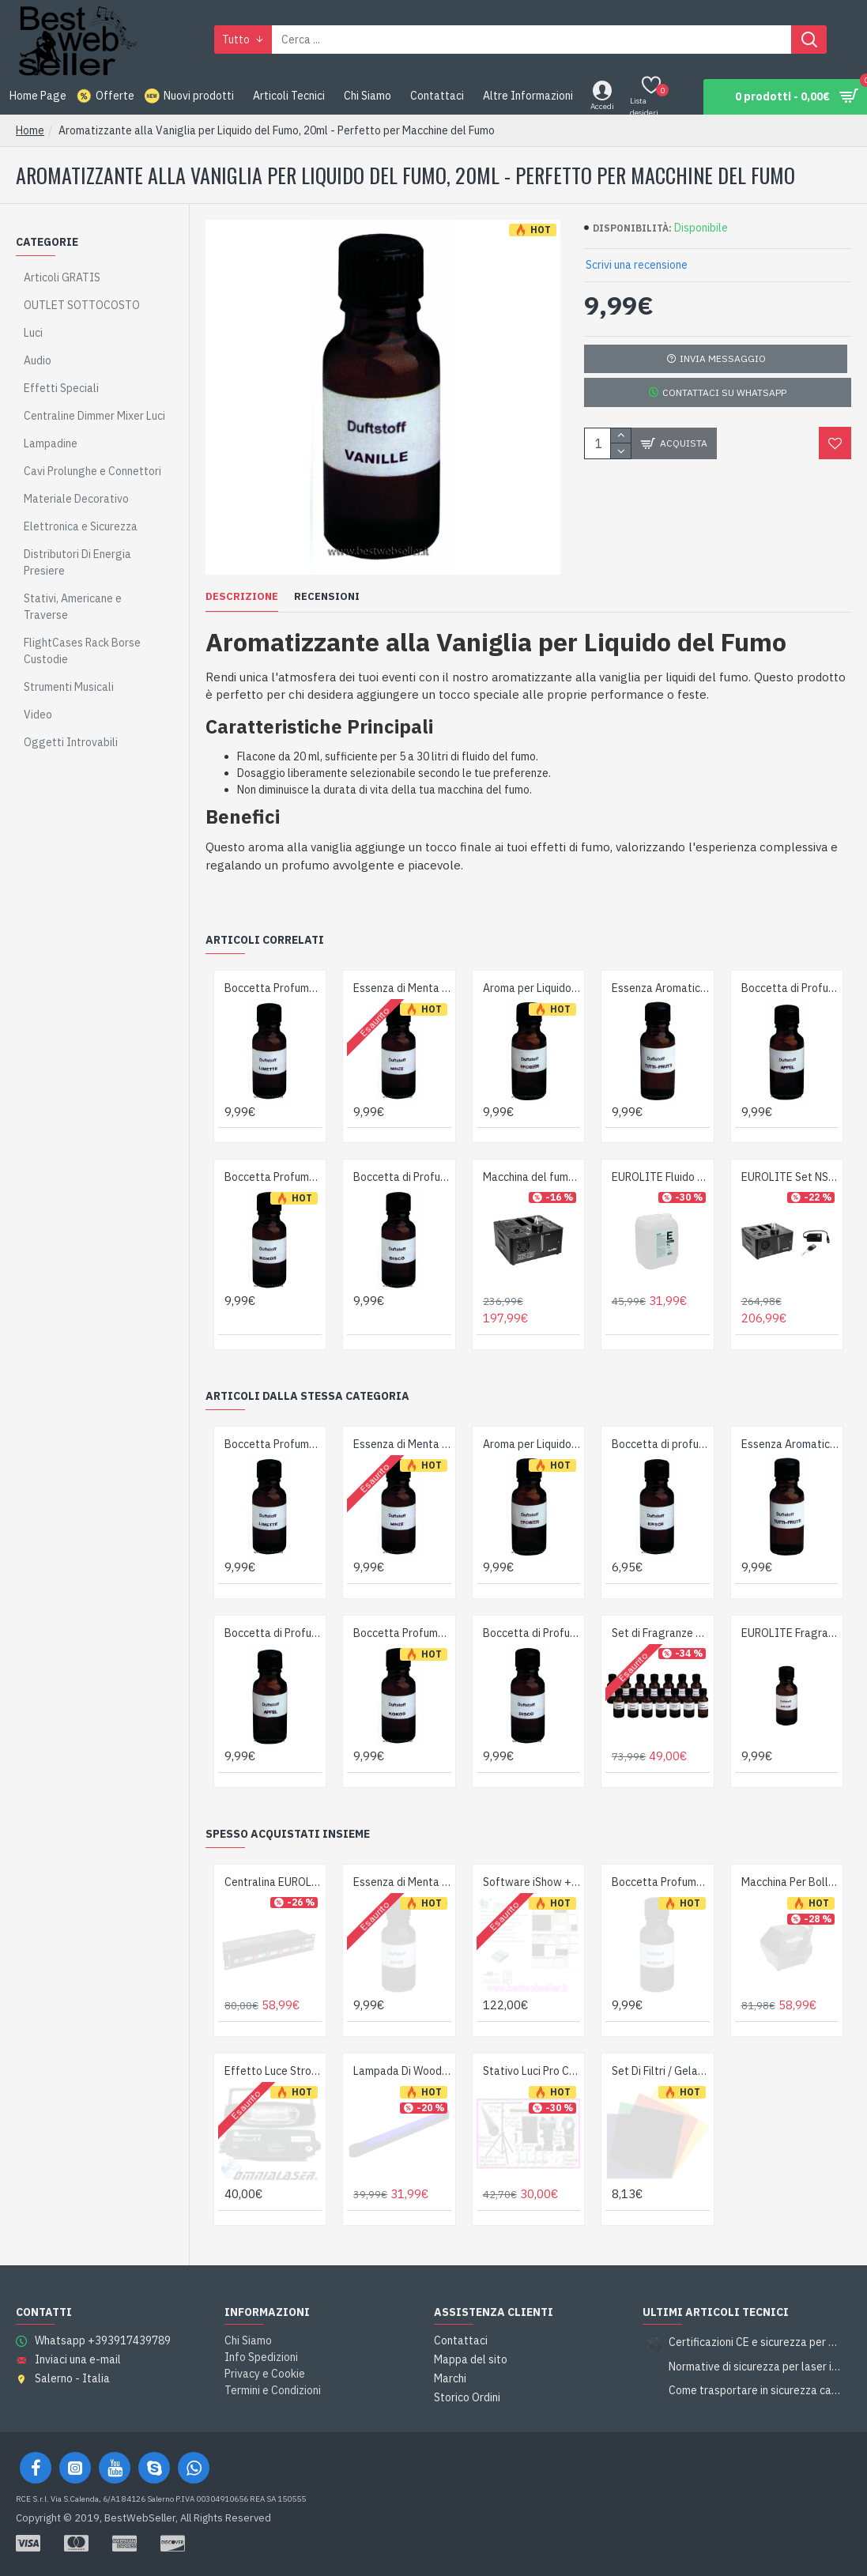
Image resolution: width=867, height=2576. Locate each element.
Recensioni (327, 596)
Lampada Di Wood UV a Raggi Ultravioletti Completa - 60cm (401, 2071)
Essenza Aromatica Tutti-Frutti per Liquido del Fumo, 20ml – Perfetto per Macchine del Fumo (660, 988)
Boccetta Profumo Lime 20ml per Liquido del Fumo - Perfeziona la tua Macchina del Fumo (273, 988)
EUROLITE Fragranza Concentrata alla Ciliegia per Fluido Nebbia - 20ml (790, 1633)
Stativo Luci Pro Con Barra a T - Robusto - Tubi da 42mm (531, 2071)
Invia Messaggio (723, 358)
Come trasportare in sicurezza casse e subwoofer (755, 2391)
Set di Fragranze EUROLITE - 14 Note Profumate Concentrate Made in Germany (660, 1633)
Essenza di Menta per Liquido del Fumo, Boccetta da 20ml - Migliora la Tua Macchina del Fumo (401, 988)
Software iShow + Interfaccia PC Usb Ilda (531, 1882)
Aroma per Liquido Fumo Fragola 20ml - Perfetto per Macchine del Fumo (531, 988)
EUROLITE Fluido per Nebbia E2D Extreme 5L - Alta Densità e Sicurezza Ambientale (660, 1177)
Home (30, 130)
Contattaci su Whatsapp (723, 392)
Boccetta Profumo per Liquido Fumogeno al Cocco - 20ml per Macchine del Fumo (273, 1177)
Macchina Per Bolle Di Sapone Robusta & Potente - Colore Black (790, 1882)
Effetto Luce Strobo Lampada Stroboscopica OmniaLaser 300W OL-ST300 (273, 2071)
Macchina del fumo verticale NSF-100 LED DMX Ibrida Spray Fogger (531, 1177)
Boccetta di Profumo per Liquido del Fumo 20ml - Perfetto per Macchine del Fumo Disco (401, 1177)
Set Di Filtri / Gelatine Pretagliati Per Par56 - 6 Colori (660, 2071)
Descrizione (241, 596)
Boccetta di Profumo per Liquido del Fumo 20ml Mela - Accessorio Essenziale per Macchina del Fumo (790, 988)
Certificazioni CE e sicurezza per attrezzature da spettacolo (755, 2342)
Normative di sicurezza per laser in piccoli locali (755, 2367)
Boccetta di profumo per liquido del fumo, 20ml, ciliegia (660, 1444)
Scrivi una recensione (637, 265)
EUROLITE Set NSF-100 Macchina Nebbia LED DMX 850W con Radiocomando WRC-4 (790, 1177)
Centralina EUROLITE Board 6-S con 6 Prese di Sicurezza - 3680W (273, 1882)
